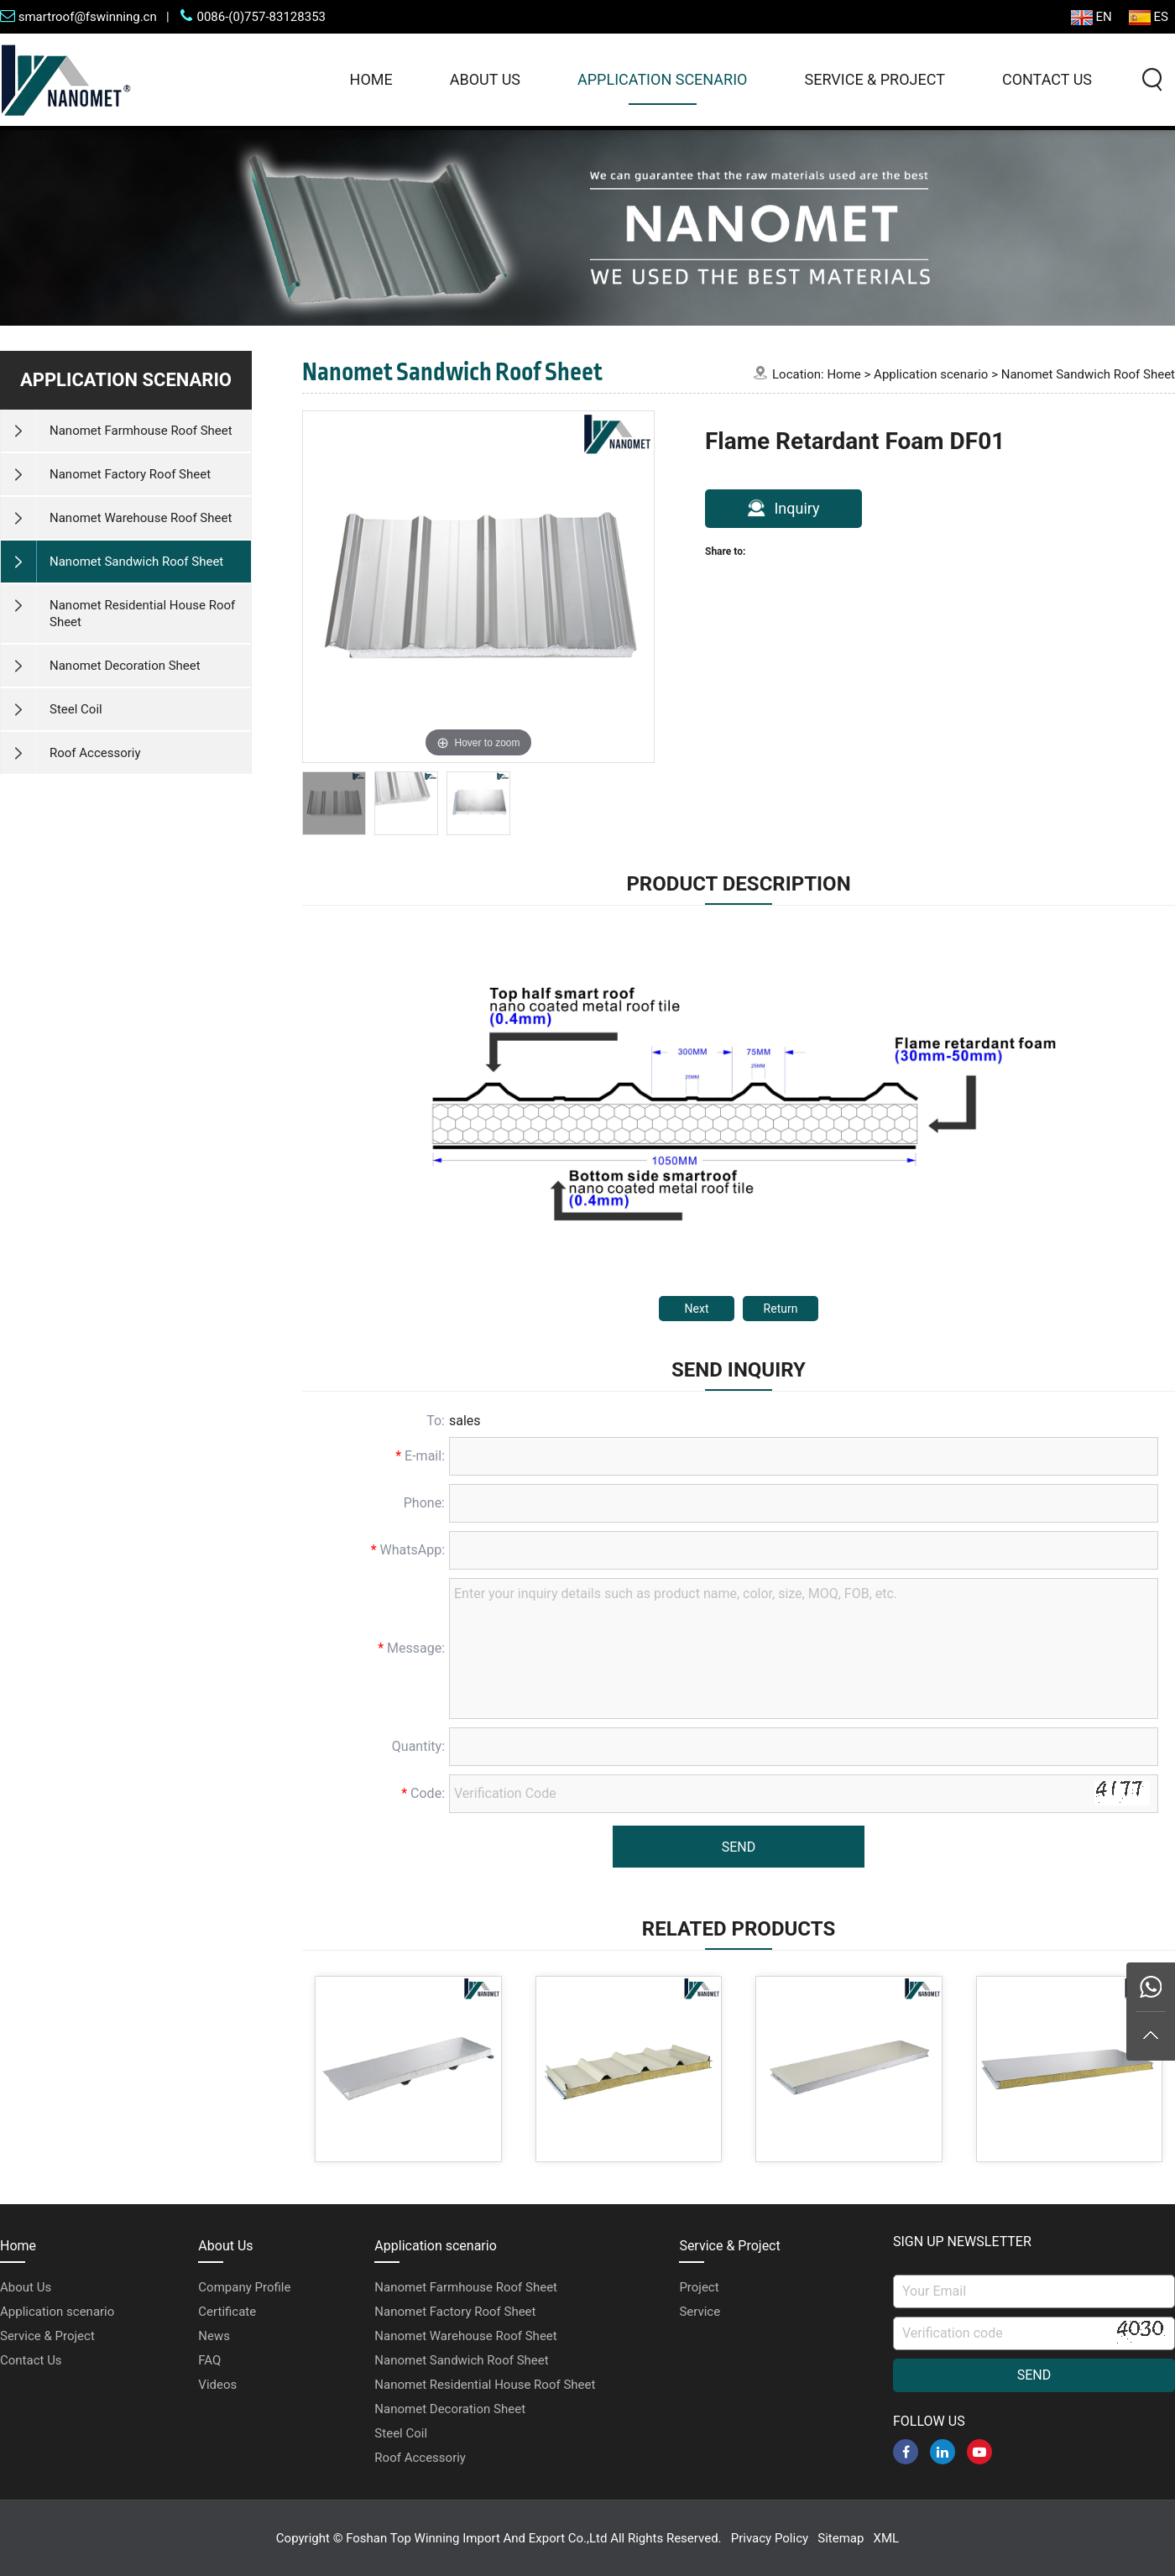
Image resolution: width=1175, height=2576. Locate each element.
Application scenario (662, 79)
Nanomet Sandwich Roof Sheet (1088, 374)
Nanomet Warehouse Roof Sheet (465, 2335)
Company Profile (244, 2287)
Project (698, 2287)
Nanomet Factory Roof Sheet (454, 2311)
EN (1091, 17)
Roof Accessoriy (420, 2457)
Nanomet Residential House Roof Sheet (484, 2384)
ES (1148, 17)
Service (699, 2311)
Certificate (227, 2311)
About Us (485, 79)
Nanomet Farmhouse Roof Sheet (465, 2287)
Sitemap (840, 2538)
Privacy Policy (769, 2538)
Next (697, 1308)
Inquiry (783, 508)
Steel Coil (400, 2433)
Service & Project (874, 79)
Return (781, 1308)
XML (887, 2538)
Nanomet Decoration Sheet (449, 2409)
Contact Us (1047, 79)
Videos (217, 2384)
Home (371, 79)
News (214, 2335)
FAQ (209, 2360)
